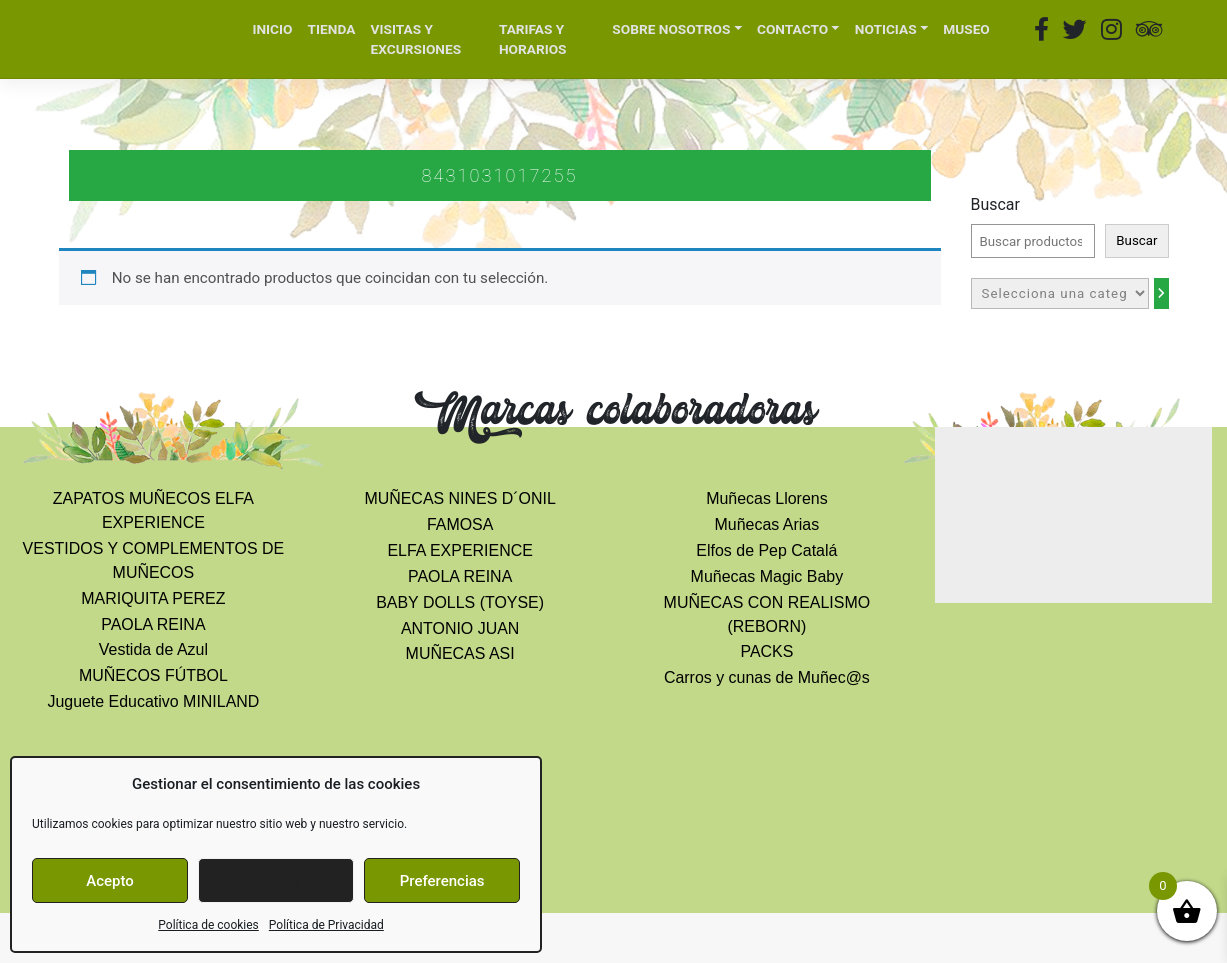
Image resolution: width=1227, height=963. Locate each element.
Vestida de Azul (153, 649)
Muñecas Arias (767, 524)
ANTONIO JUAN (460, 628)
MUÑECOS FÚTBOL (153, 675)
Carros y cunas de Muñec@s (767, 677)
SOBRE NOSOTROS (671, 29)
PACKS (766, 651)
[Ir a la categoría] (1161, 293)
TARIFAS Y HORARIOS (533, 39)
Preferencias (442, 881)
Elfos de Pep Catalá (766, 550)
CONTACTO (792, 29)
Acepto (110, 881)
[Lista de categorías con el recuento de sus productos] (1060, 293)
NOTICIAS (886, 29)
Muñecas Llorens (767, 498)
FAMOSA (460, 524)
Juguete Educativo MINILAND (153, 701)
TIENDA (332, 29)
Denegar (276, 881)
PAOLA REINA (153, 624)
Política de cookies (208, 925)
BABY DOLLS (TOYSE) (460, 602)
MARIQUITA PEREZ (153, 598)
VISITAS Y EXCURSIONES (416, 39)
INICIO (272, 29)
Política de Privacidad (326, 925)
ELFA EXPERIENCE (459, 550)
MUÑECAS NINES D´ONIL (459, 498)
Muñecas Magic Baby (767, 576)
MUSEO (966, 29)
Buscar (995, 204)
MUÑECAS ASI (460, 653)
